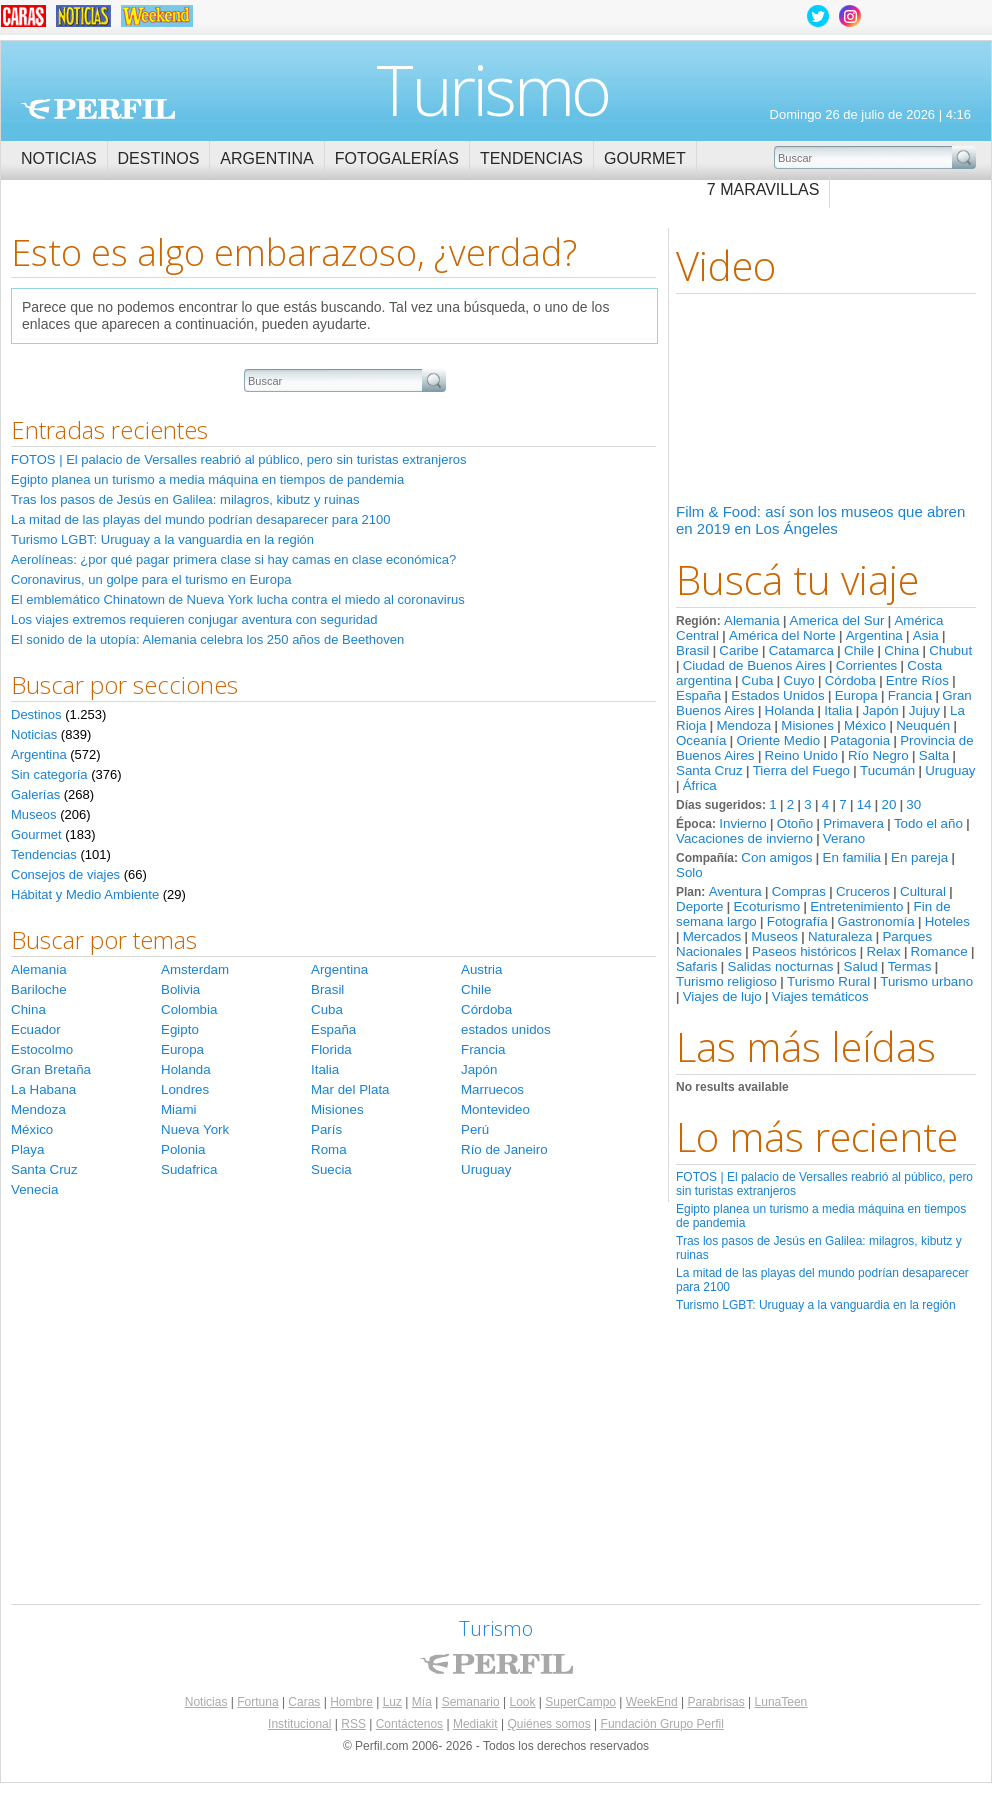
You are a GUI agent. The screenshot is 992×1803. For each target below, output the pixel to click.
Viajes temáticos (820, 996)
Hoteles (947, 921)
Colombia (189, 1009)
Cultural (923, 891)
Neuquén (923, 725)
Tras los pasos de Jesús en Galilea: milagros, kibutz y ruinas (185, 499)
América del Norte (782, 635)
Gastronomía (876, 921)
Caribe (738, 650)
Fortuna (257, 1702)
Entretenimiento (856, 906)
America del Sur (837, 620)
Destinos (159, 158)
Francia (910, 695)
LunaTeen (781, 1702)
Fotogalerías (397, 158)
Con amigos (776, 857)
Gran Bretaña (51, 1069)
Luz (392, 1702)
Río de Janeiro (504, 1149)
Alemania (752, 620)
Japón (880, 710)
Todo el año (928, 823)
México (865, 725)
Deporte (699, 906)
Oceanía (701, 740)
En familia (852, 857)
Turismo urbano (926, 981)
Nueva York (195, 1129)
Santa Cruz (709, 770)
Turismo (492, 89)
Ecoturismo (766, 906)
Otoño (795, 823)
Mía (422, 1702)
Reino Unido (801, 755)
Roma (329, 1149)
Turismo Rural (828, 981)
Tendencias (531, 158)
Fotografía (797, 921)
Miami (179, 1109)
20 (888, 804)
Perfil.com (98, 109)
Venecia (34, 1189)
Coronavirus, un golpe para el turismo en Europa (151, 579)
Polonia (183, 1149)
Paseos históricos (804, 951)
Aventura (735, 891)
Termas (910, 966)
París (326, 1129)
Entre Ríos (917, 680)
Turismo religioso (726, 981)
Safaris (696, 966)
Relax (883, 951)
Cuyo (799, 680)
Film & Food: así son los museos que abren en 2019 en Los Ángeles (820, 520)
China (901, 650)
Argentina (266, 158)
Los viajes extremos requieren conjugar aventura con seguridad (194, 619)
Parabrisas (715, 1702)
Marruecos (492, 1089)
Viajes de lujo (722, 996)
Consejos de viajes (65, 874)
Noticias (59, 158)
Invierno (742, 823)
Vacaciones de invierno (744, 838)
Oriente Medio (778, 740)
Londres (185, 1089)
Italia (838, 710)
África (700, 785)
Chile (859, 650)
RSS (353, 1724)
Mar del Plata (350, 1089)
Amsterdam (195, 969)
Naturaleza (840, 936)
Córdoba (850, 680)
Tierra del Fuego (801, 770)
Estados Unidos (777, 695)
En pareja (919, 857)
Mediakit (475, 1724)
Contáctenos (409, 1724)
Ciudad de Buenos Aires (754, 665)
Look (522, 1702)
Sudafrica (189, 1169)
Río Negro (878, 755)
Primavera (853, 823)
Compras (799, 891)
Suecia (331, 1169)
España (698, 695)
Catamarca (801, 650)
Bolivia (180, 989)
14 (864, 804)
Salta (934, 755)
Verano (844, 838)
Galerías (35, 794)
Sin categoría (49, 774)
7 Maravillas (763, 189)
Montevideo (495, 1109)
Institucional (299, 1724)
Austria (481, 969)
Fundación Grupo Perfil (662, 1724)
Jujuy (924, 710)
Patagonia (860, 740)
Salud (861, 966)
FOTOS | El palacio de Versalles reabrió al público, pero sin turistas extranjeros (238, 459)
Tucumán (887, 770)
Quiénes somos (548, 1724)
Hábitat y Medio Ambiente (85, 894)
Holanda (790, 710)
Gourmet (645, 158)
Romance (939, 951)
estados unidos (506, 1029)
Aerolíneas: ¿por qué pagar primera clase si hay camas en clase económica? (233, 559)
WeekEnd (652, 1702)
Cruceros (863, 891)
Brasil (692, 650)
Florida (331, 1049)
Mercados (712, 936)
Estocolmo (42, 1049)
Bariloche (39, 989)
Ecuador (36, 1029)
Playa (27, 1149)
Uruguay (950, 770)
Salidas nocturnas (781, 966)
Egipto (180, 1029)
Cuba (758, 680)
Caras (304, 1702)
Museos (774, 936)
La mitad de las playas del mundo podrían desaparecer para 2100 (200, 519)
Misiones (807, 725)
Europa (856, 695)
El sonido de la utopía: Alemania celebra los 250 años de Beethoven (207, 639)
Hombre (351, 1702)
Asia (926, 635)
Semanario (471, 1702)
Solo (689, 872)
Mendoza (743, 725)
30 (913, 804)
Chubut (950, 650)
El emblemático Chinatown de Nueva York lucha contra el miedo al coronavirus (238, 599)
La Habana (43, 1089)
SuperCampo (580, 1702)
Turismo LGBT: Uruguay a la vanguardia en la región (816, 1305)
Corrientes (866, 665)
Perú (475, 1129)
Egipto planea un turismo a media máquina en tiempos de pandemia (207, 479)
